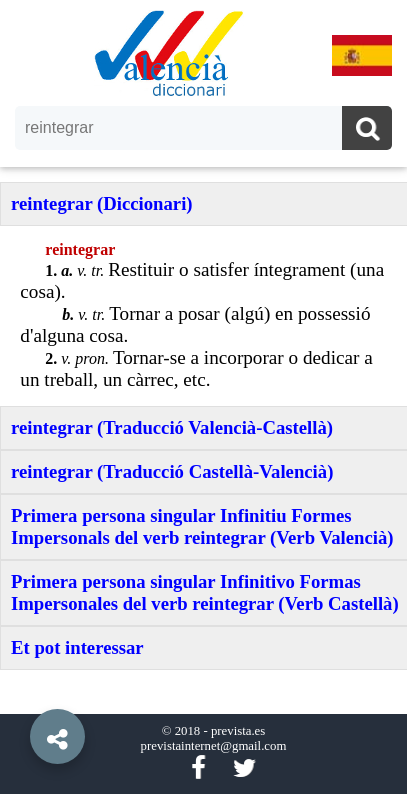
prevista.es (238, 731)
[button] (20, 691)
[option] (203, 397)
